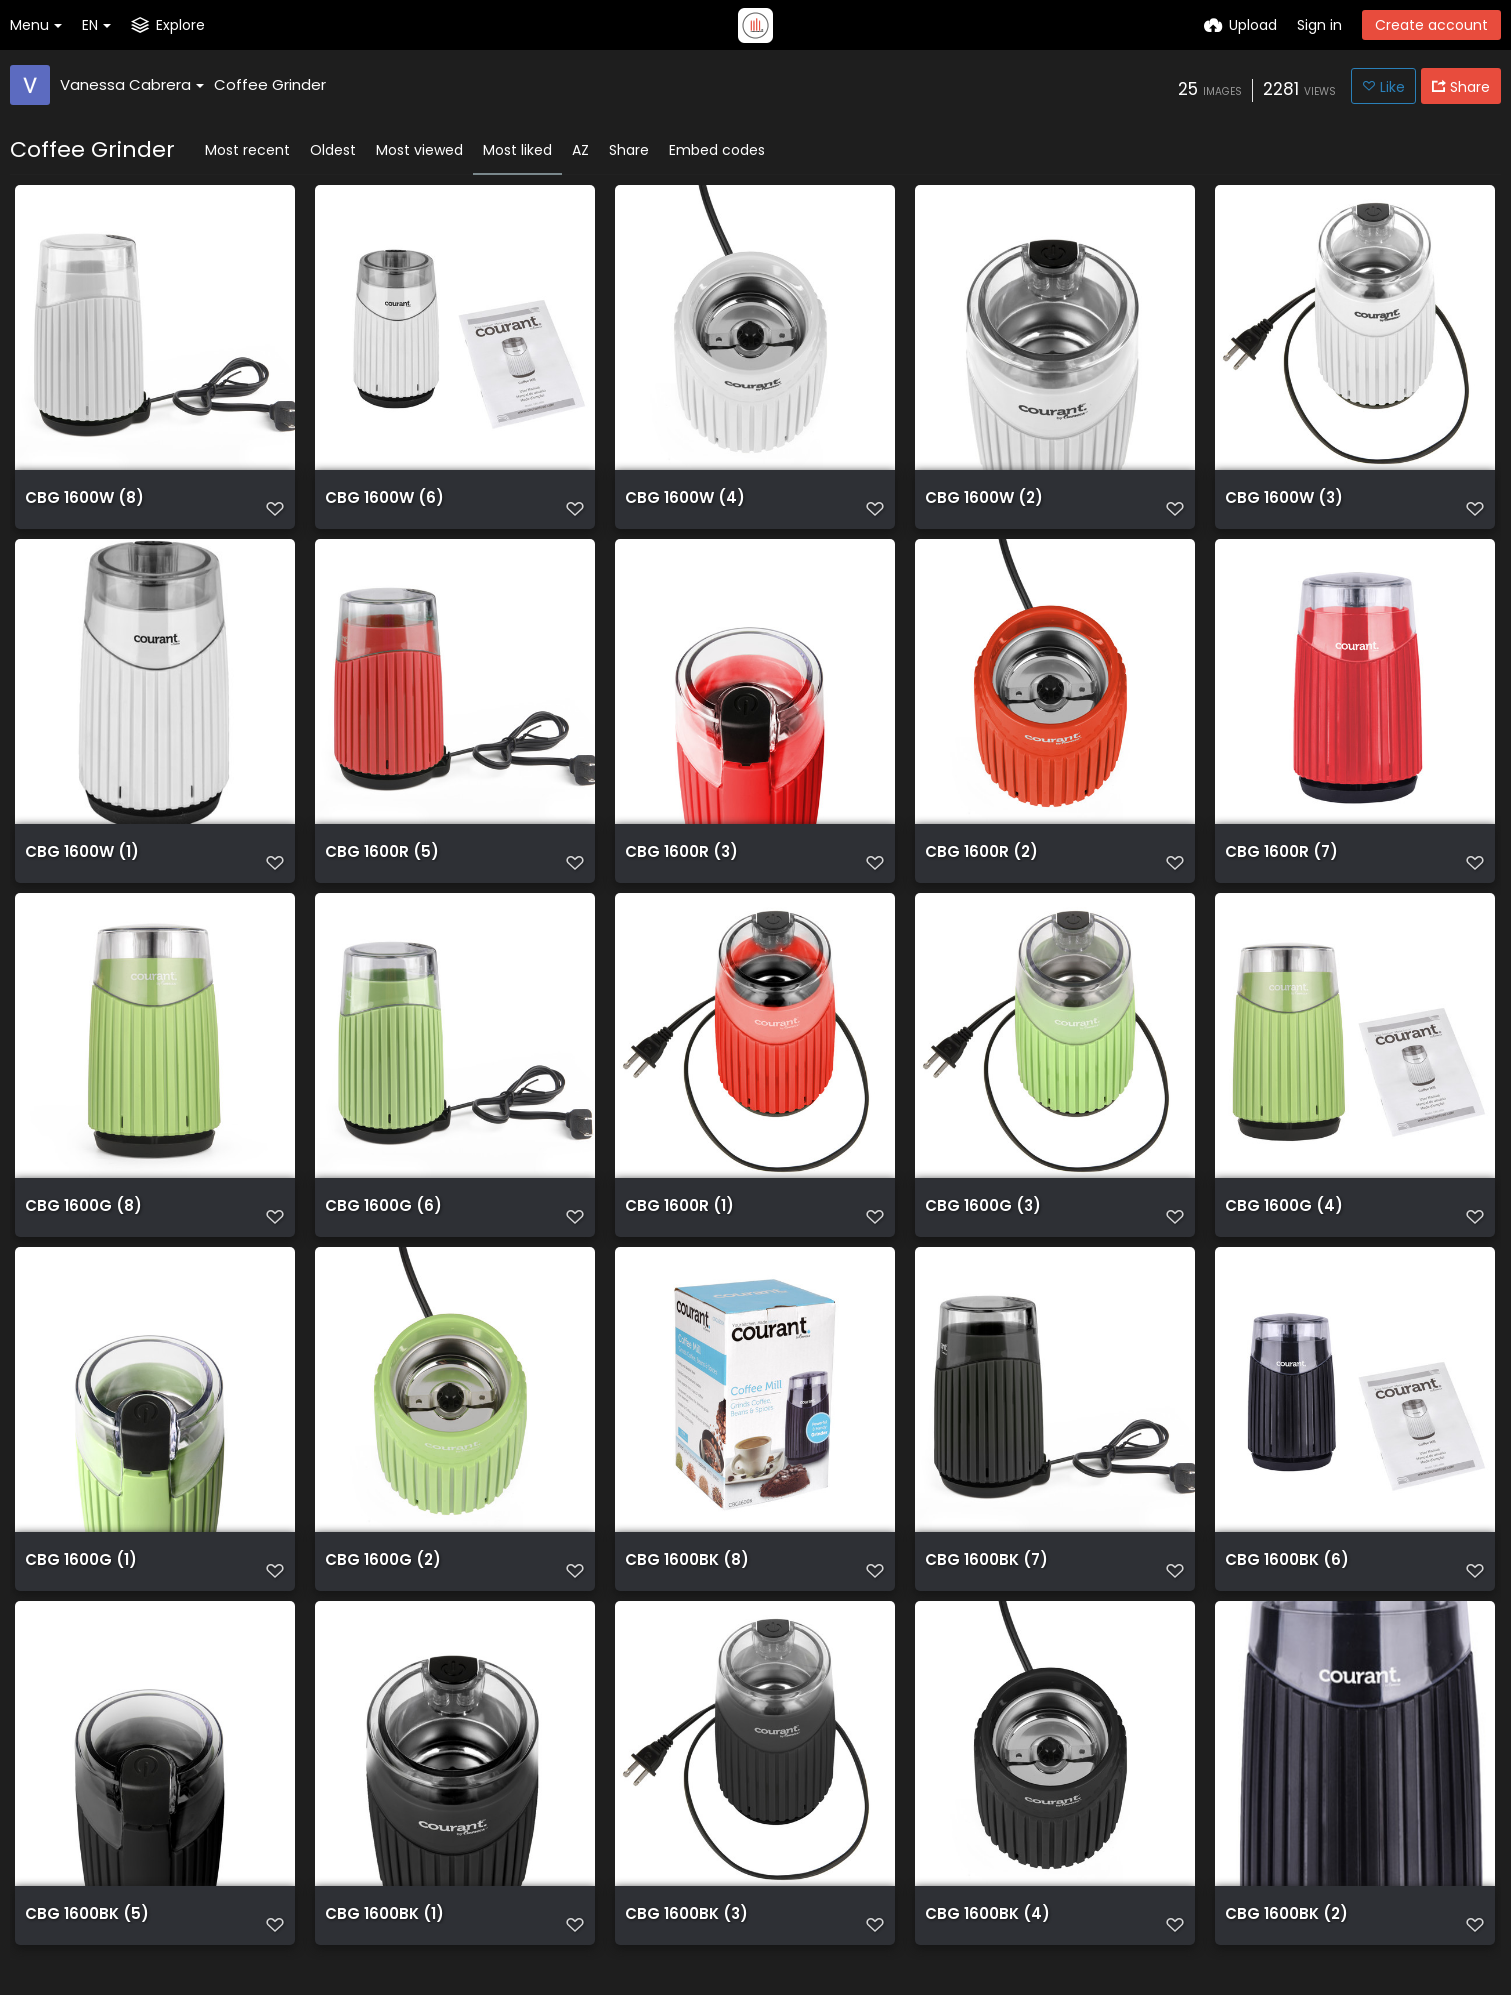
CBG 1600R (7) (1276, 865)
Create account (1431, 25)
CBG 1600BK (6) (1281, 1585)
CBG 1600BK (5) (81, 1945)
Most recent (247, 150)
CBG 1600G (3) (978, 1225)
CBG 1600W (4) (679, 505)
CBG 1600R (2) (976, 865)
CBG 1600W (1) (77, 865)
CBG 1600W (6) (379, 505)
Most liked (517, 150)
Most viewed (419, 150)
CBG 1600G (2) (378, 1585)
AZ (580, 150)
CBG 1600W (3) (1279, 505)
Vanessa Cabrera (132, 84)
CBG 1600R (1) (674, 1225)
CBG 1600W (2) (979, 505)
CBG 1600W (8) (79, 505)
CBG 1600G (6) (378, 1225)
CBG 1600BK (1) (379, 1945)
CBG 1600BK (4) (981, 1945)
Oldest (333, 150)
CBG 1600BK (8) (681, 1585)
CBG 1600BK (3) (681, 1945)
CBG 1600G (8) (78, 1225)
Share (629, 150)
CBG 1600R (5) (376, 865)
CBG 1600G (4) (1278, 1225)
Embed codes (717, 150)
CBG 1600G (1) (76, 1585)
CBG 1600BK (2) (1281, 1945)
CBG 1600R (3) (676, 865)
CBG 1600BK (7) (981, 1585)
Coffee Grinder (270, 84)
